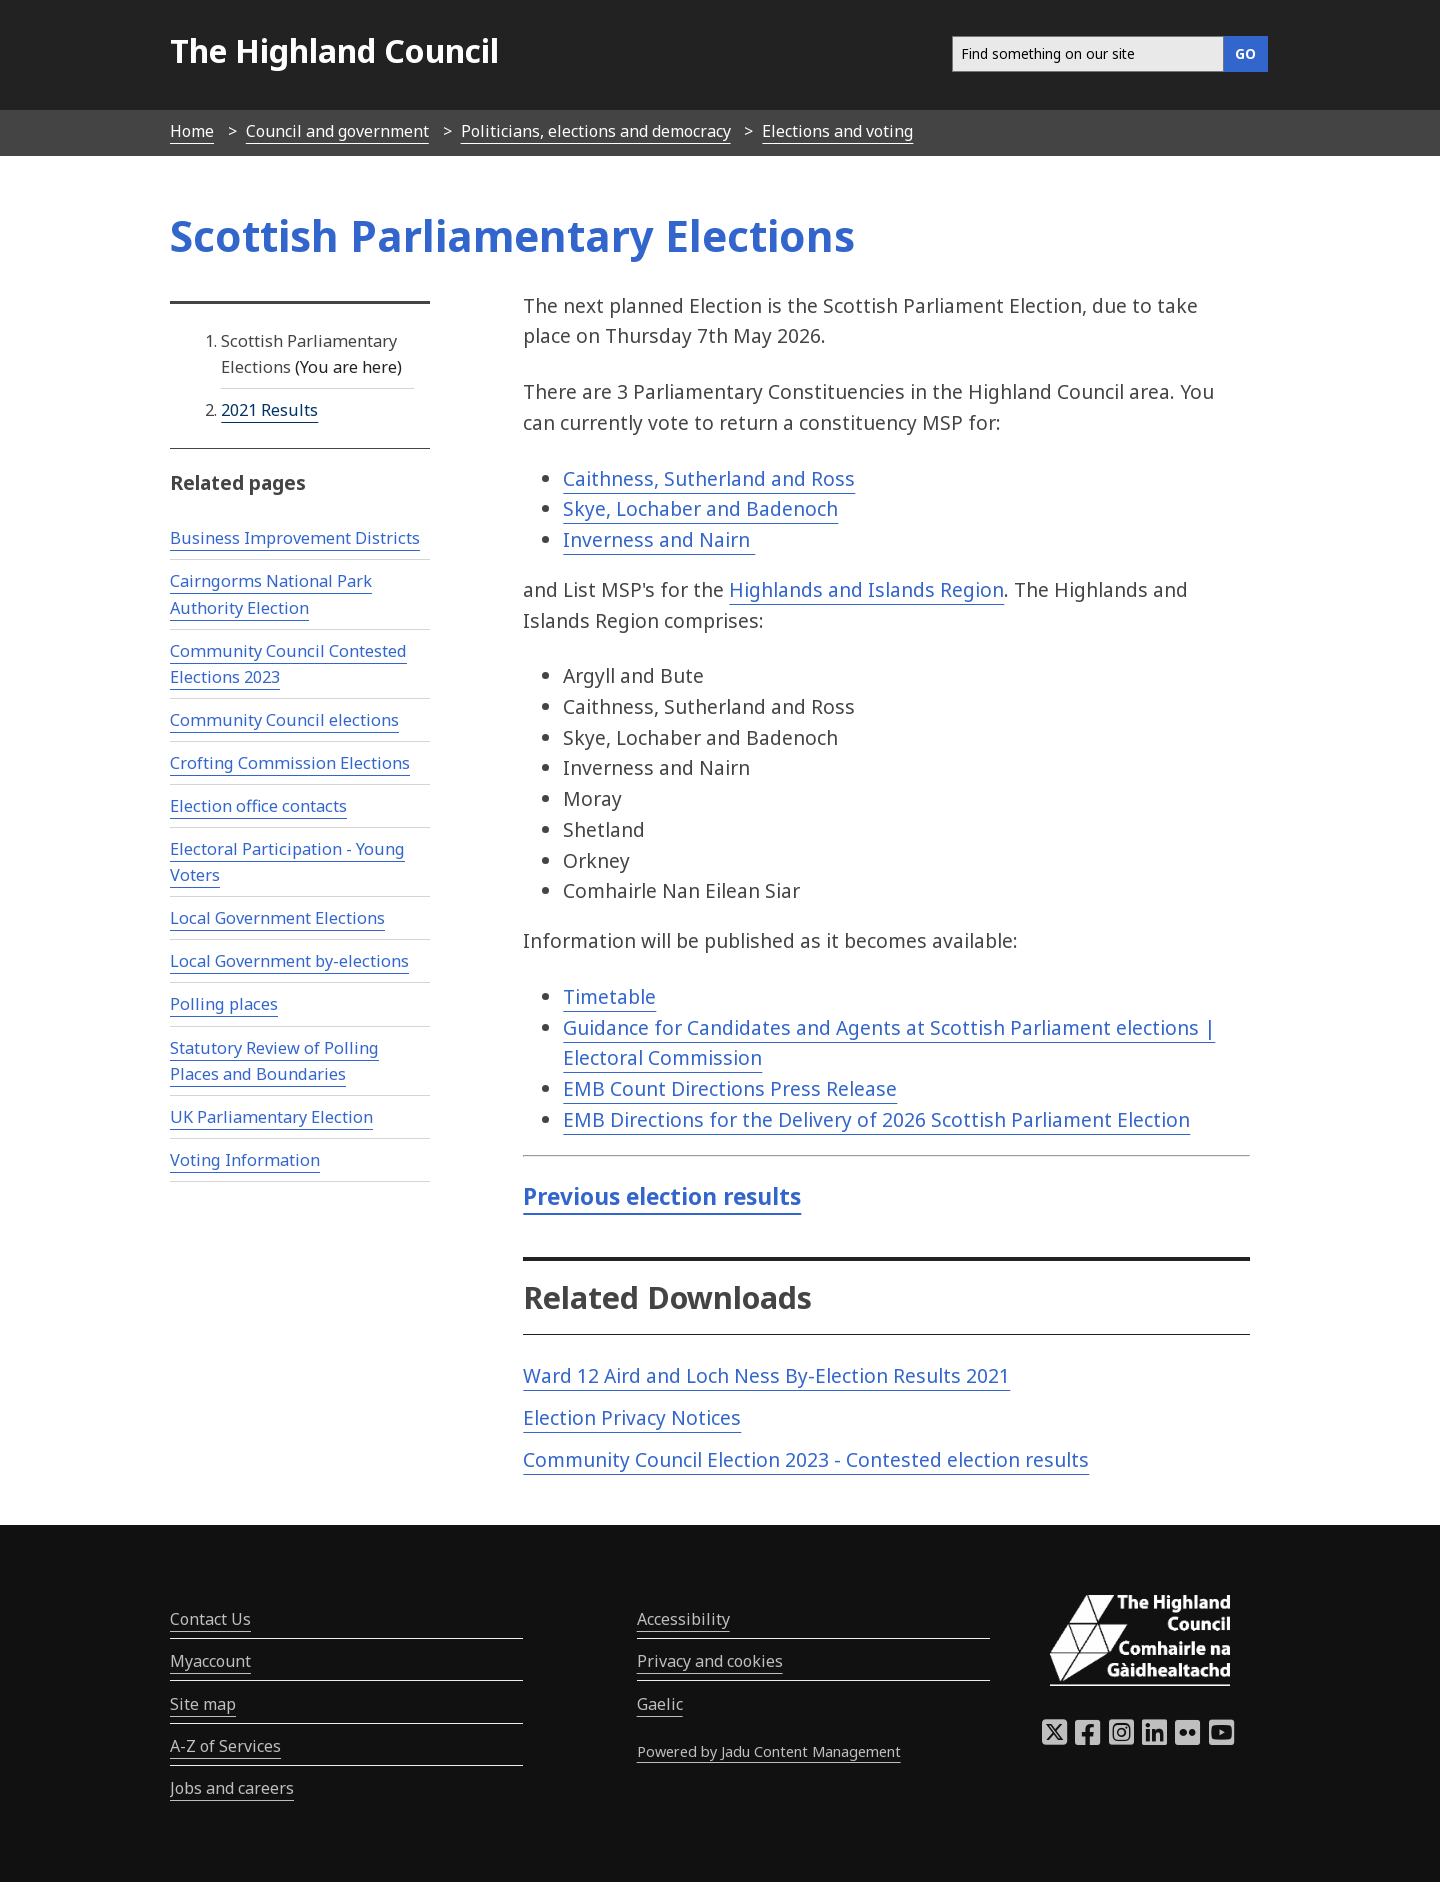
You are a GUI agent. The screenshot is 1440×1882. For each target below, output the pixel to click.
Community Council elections (284, 720)
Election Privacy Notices (632, 1417)
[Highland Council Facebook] (1087, 1738)
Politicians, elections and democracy (596, 131)
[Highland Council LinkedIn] (1154, 1738)
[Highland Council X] (1054, 1738)
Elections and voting (837, 131)
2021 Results (269, 410)
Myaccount (210, 1661)
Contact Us (210, 1619)
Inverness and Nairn (659, 539)
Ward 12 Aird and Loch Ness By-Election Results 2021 (766, 1375)
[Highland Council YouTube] (1221, 1738)
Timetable (609, 996)
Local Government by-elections (289, 961)
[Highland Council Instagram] (1121, 1738)
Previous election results (662, 1196)
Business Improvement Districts (295, 538)
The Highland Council (334, 50)
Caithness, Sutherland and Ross (709, 478)
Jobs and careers (232, 1788)
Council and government (337, 131)
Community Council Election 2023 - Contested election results (806, 1459)
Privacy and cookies (710, 1661)
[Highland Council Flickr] (1187, 1738)
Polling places (224, 1004)
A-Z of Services (225, 1746)
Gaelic (660, 1704)
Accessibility (683, 1619)
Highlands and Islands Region (866, 589)
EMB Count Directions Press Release (730, 1088)
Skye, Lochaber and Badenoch (700, 508)
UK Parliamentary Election (271, 1117)
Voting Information (245, 1160)
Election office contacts (258, 806)
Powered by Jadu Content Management (769, 1751)
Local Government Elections (277, 918)
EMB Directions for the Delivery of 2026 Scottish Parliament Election (876, 1119)
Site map (203, 1704)
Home (192, 131)
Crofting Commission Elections (290, 763)
